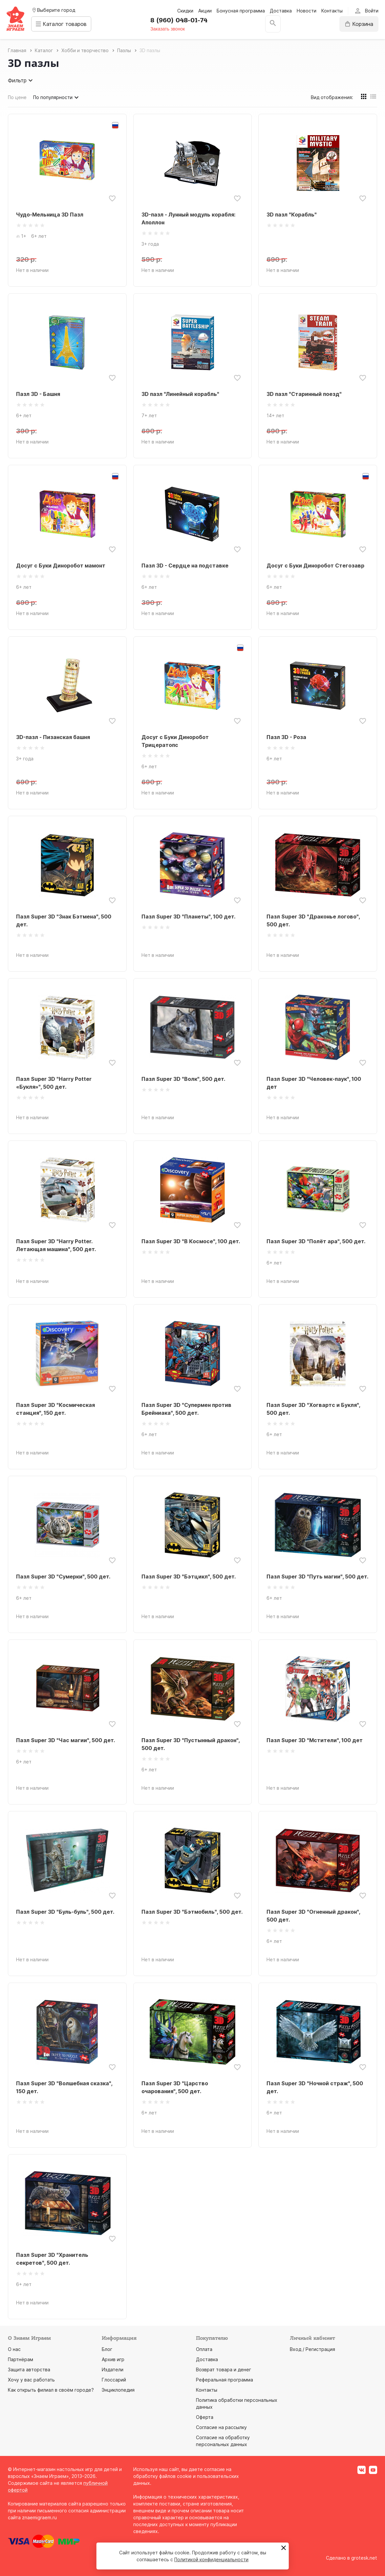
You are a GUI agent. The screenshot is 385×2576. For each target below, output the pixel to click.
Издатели (112, 2369)
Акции (205, 10)
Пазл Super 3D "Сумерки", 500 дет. (63, 1576)
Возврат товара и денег (223, 2369)
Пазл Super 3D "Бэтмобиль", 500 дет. (192, 1911)
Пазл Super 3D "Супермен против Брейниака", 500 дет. (186, 1409)
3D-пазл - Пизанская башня (53, 737)
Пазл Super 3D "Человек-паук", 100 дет (314, 1083)
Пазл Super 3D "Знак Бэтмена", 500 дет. (63, 920)
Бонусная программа (241, 10)
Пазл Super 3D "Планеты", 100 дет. (188, 916)
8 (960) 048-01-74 (181, 20)
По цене (17, 97)
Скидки (185, 10)
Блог (107, 2349)
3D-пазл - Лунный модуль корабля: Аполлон (188, 218)
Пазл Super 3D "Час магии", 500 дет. (65, 1740)
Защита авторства (29, 2369)
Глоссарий (114, 2379)
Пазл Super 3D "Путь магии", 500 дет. (317, 1576)
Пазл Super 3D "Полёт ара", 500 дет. (316, 1241)
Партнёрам (20, 2359)
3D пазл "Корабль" (292, 214)
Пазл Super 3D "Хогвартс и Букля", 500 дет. (313, 1409)
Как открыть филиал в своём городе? (51, 2390)
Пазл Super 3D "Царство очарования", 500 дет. (174, 2087)
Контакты (332, 10)
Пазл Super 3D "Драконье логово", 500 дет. (313, 920)
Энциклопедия (118, 2390)
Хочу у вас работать (31, 2379)
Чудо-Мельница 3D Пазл (49, 214)
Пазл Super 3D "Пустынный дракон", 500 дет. (190, 1744)
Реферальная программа (224, 2379)
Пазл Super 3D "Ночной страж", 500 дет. (315, 2087)
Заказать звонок (170, 28)
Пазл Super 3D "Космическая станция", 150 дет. (55, 1409)
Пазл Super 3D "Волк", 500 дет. (183, 1079)
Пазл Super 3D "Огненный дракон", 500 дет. (313, 1915)
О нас (14, 2349)
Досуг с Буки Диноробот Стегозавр (315, 565)
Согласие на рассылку (221, 2427)
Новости (306, 10)
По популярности (56, 97)
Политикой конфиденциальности (211, 2559)
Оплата (204, 2349)
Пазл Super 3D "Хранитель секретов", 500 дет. (52, 2259)
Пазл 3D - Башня (38, 394)
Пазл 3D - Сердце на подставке (184, 565)
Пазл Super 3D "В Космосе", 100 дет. (190, 1241)
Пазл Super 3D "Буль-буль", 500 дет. (65, 1911)
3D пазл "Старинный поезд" (304, 394)
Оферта (204, 2417)
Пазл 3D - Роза (286, 737)
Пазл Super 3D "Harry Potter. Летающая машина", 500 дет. (56, 1245)
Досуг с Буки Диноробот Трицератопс (175, 741)
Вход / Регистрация (312, 2349)
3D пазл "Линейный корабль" (180, 394)
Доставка (281, 10)
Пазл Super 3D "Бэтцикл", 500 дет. (188, 1576)
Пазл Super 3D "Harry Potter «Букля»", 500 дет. (54, 1083)
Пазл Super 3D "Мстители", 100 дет (315, 1740)
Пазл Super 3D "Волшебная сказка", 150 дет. (64, 2087)
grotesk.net (364, 2558)
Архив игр (113, 2359)
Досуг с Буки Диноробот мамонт (60, 565)
